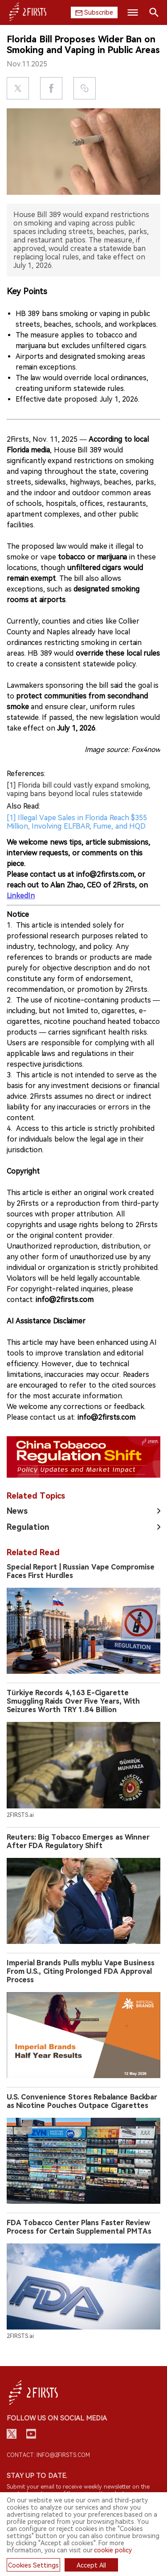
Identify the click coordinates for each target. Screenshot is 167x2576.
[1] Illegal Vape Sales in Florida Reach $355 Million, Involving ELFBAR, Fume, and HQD (77, 821)
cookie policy (113, 2550)
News (17, 1511)
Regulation (28, 1527)
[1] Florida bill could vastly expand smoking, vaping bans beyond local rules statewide (79, 789)
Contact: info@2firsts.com (48, 2455)
